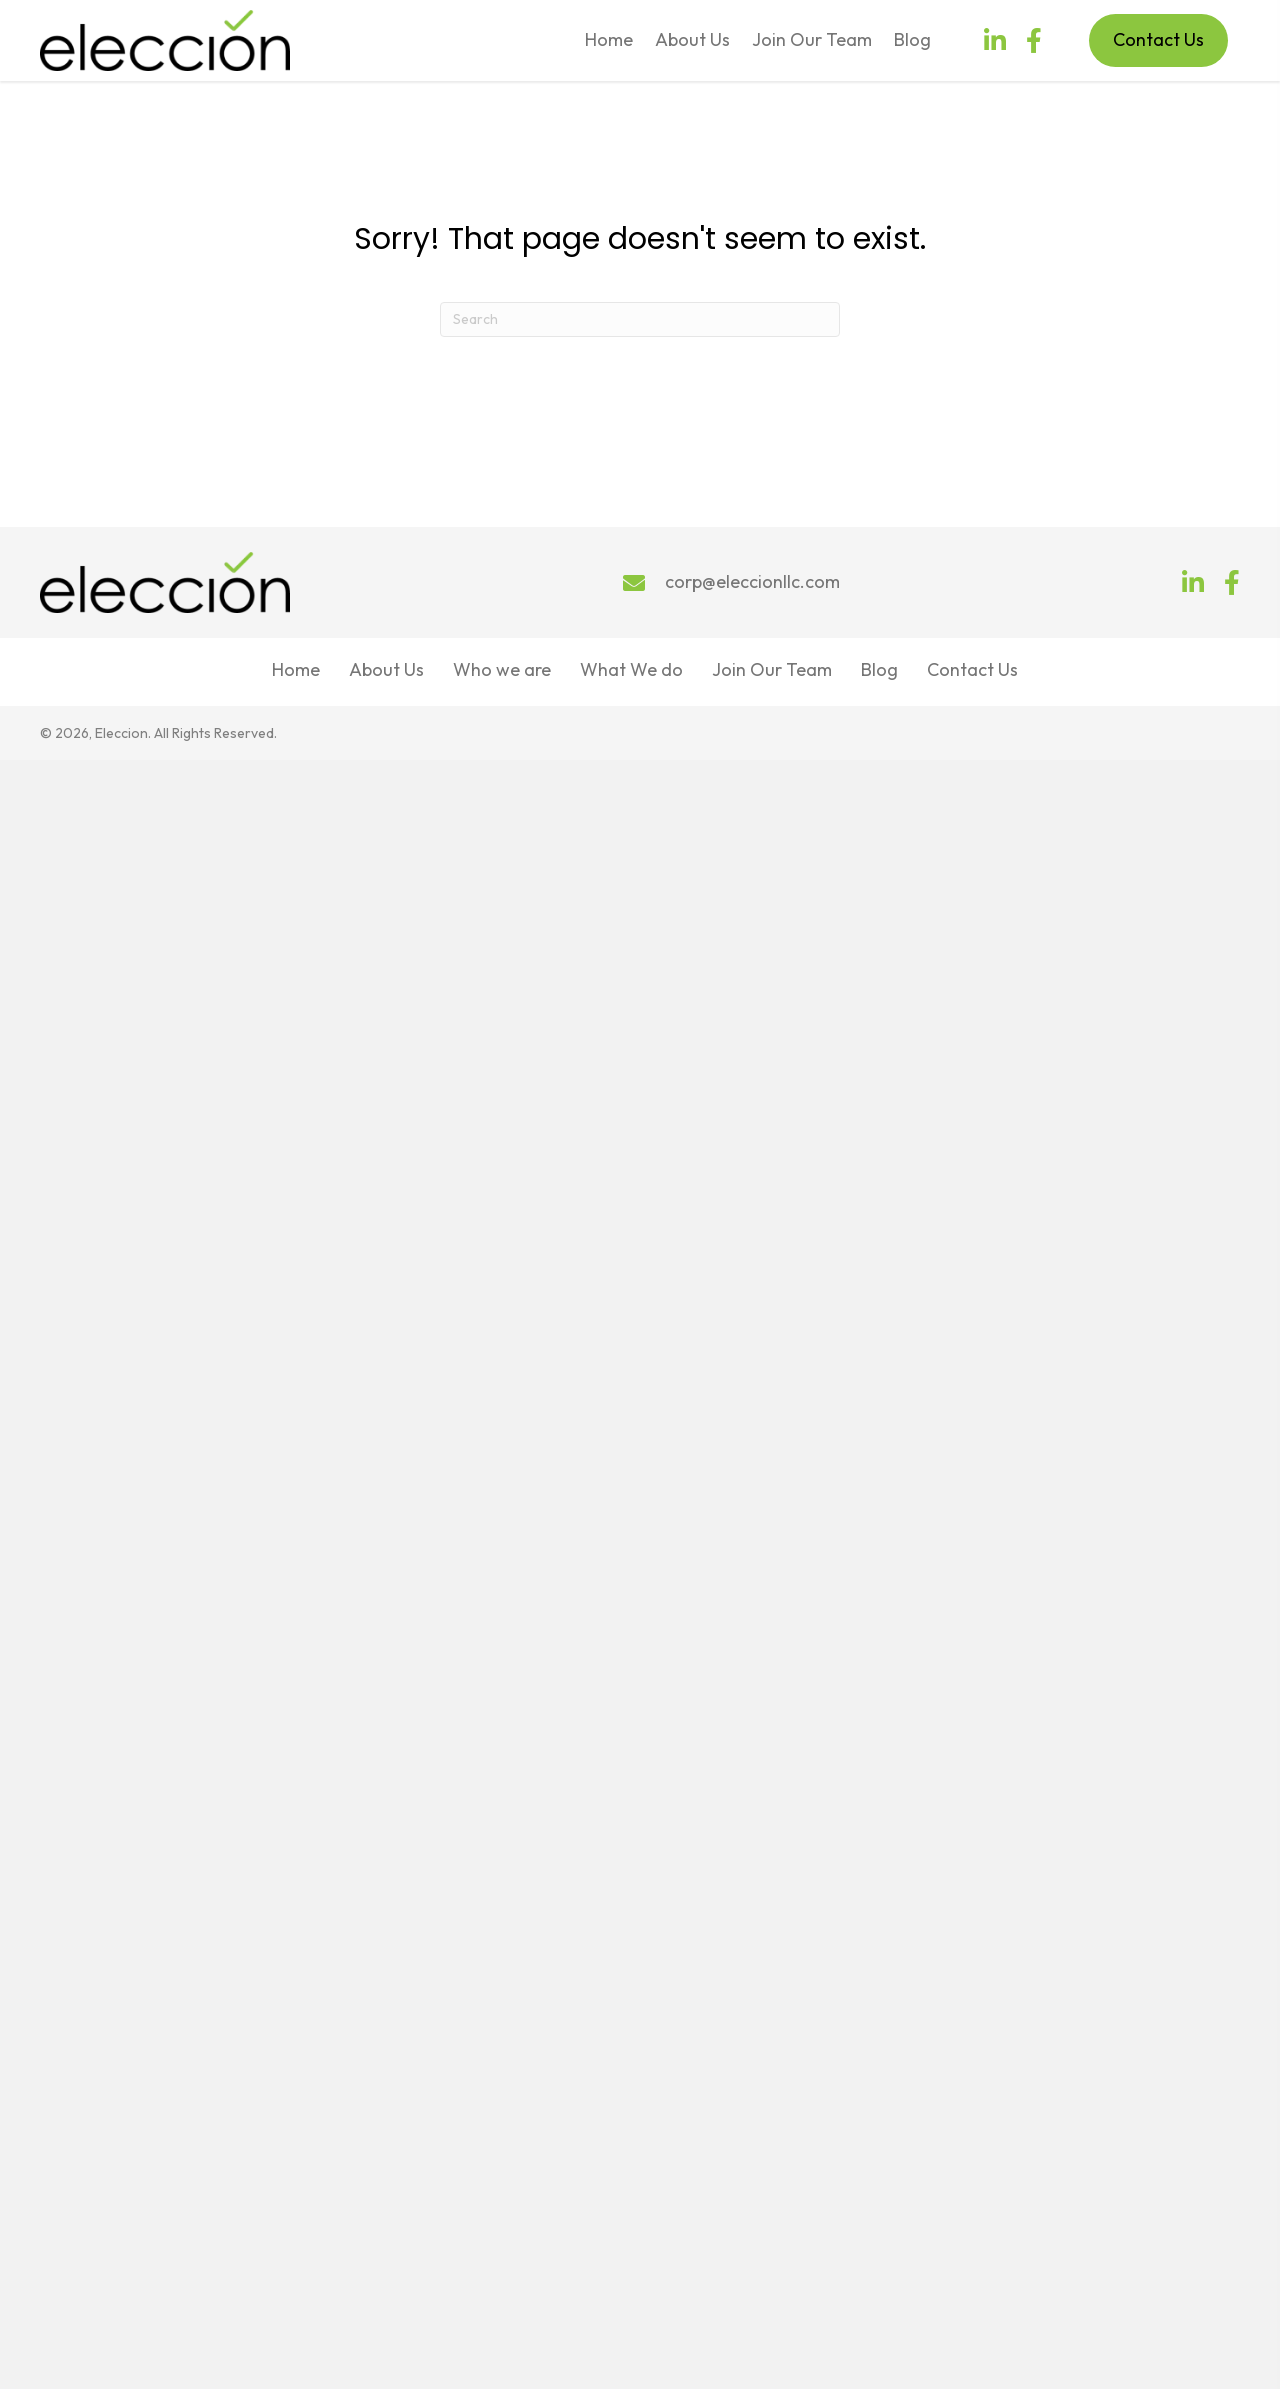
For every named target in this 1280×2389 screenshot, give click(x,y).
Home (296, 670)
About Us (386, 670)
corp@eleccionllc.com (752, 581)
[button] (995, 40)
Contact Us (972, 670)
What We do (631, 670)
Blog (879, 670)
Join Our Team (772, 670)
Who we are (502, 670)
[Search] (640, 319)
